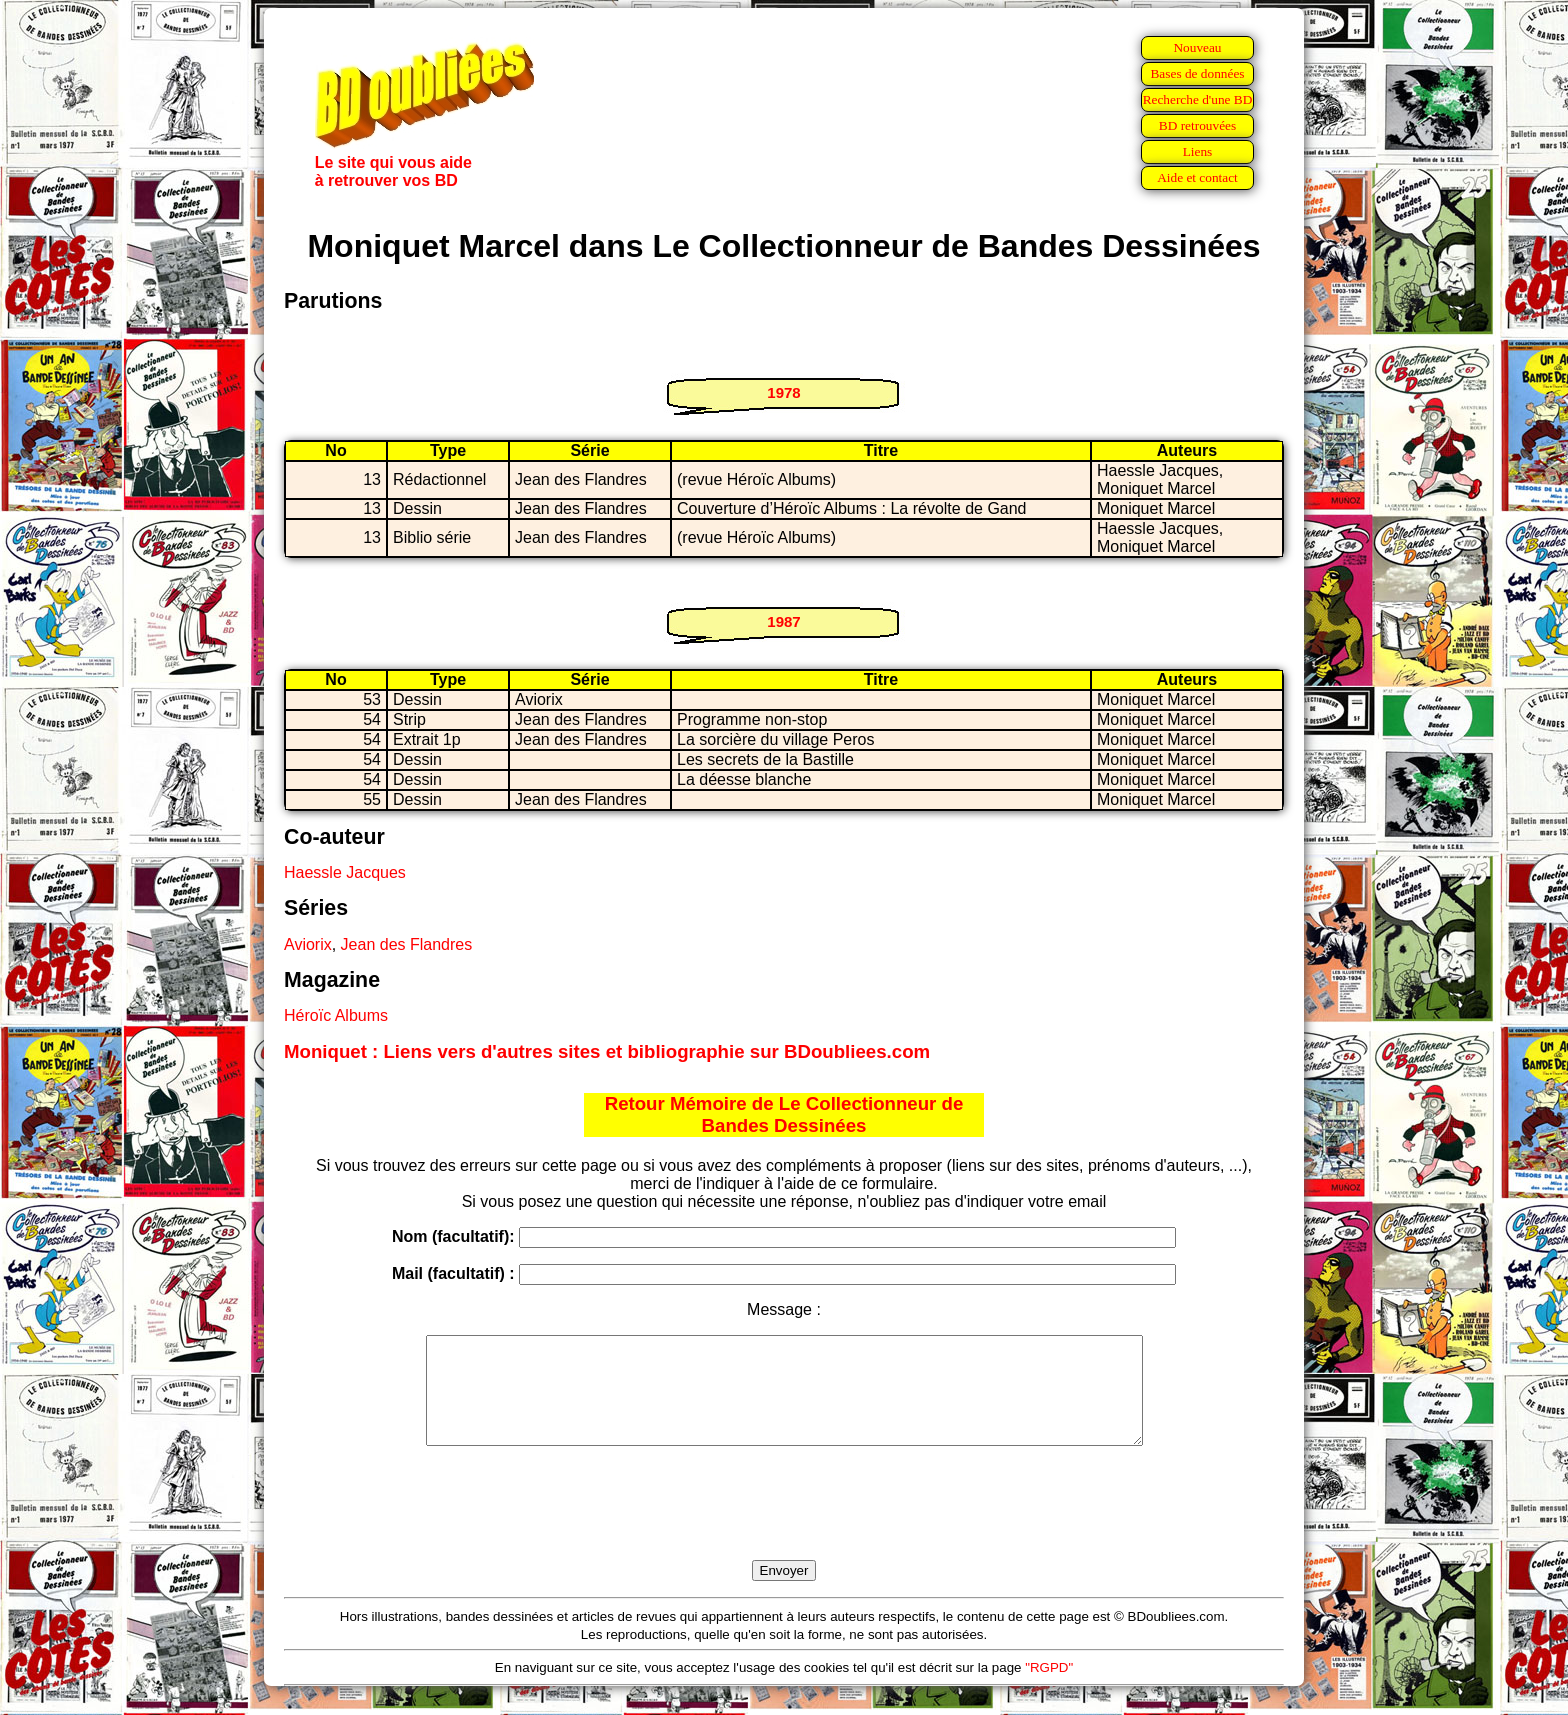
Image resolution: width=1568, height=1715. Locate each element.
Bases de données (1197, 73)
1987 (783, 621)
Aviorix (308, 944)
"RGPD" (1049, 1688)
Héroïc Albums (336, 1015)
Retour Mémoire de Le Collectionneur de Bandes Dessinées (784, 1114)
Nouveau (1197, 47)
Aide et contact (1197, 177)
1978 (783, 392)
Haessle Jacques (345, 872)
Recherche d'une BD (1198, 99)
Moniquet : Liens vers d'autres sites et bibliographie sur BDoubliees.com (607, 1051)
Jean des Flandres (407, 944)
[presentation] (784, 1526)
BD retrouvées (1197, 125)
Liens (1198, 151)
